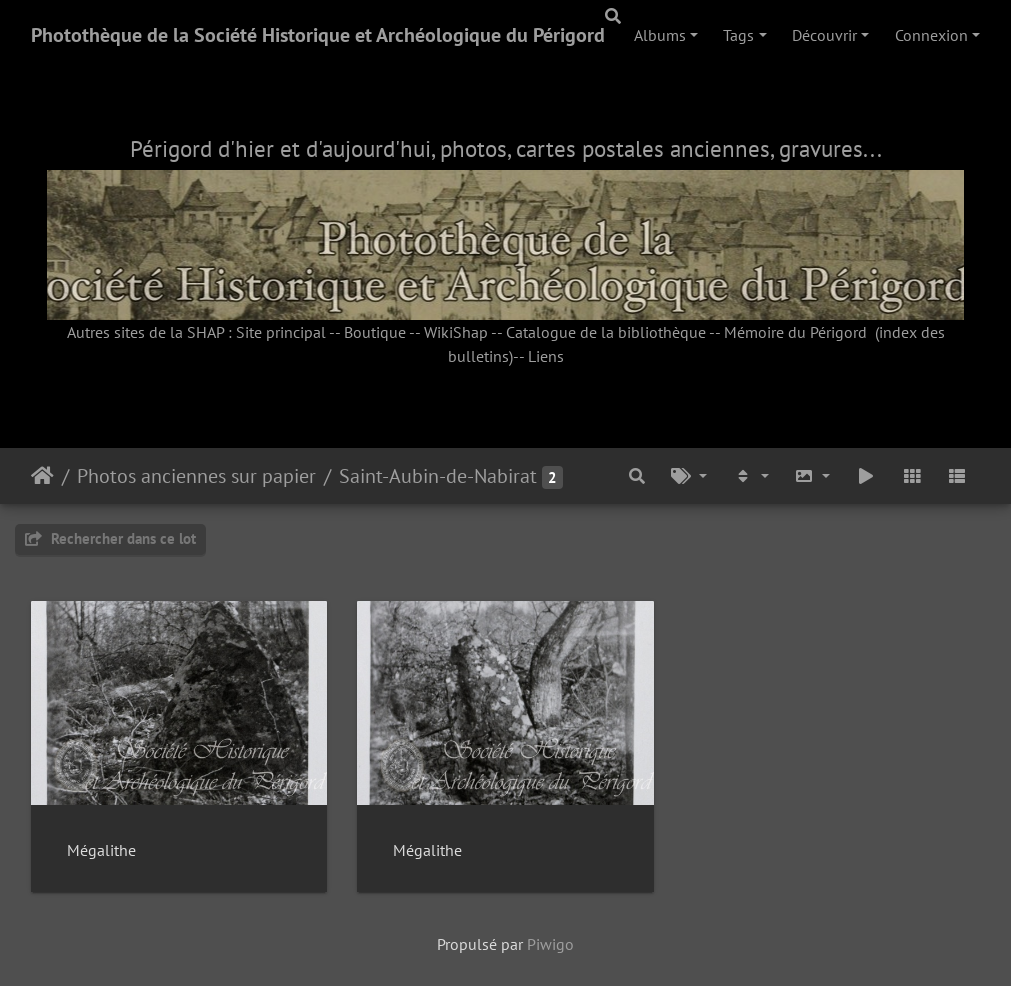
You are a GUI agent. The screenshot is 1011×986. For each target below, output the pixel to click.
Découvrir (824, 35)
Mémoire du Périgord (795, 332)
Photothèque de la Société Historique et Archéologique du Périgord (318, 35)
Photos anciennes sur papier (196, 476)
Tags (738, 35)
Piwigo (550, 944)
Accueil (42, 476)
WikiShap (456, 332)
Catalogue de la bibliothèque (606, 332)
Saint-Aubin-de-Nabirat (438, 476)
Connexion (931, 35)
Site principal (281, 332)
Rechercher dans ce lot (110, 538)
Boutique (375, 332)
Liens (546, 356)
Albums (660, 35)
